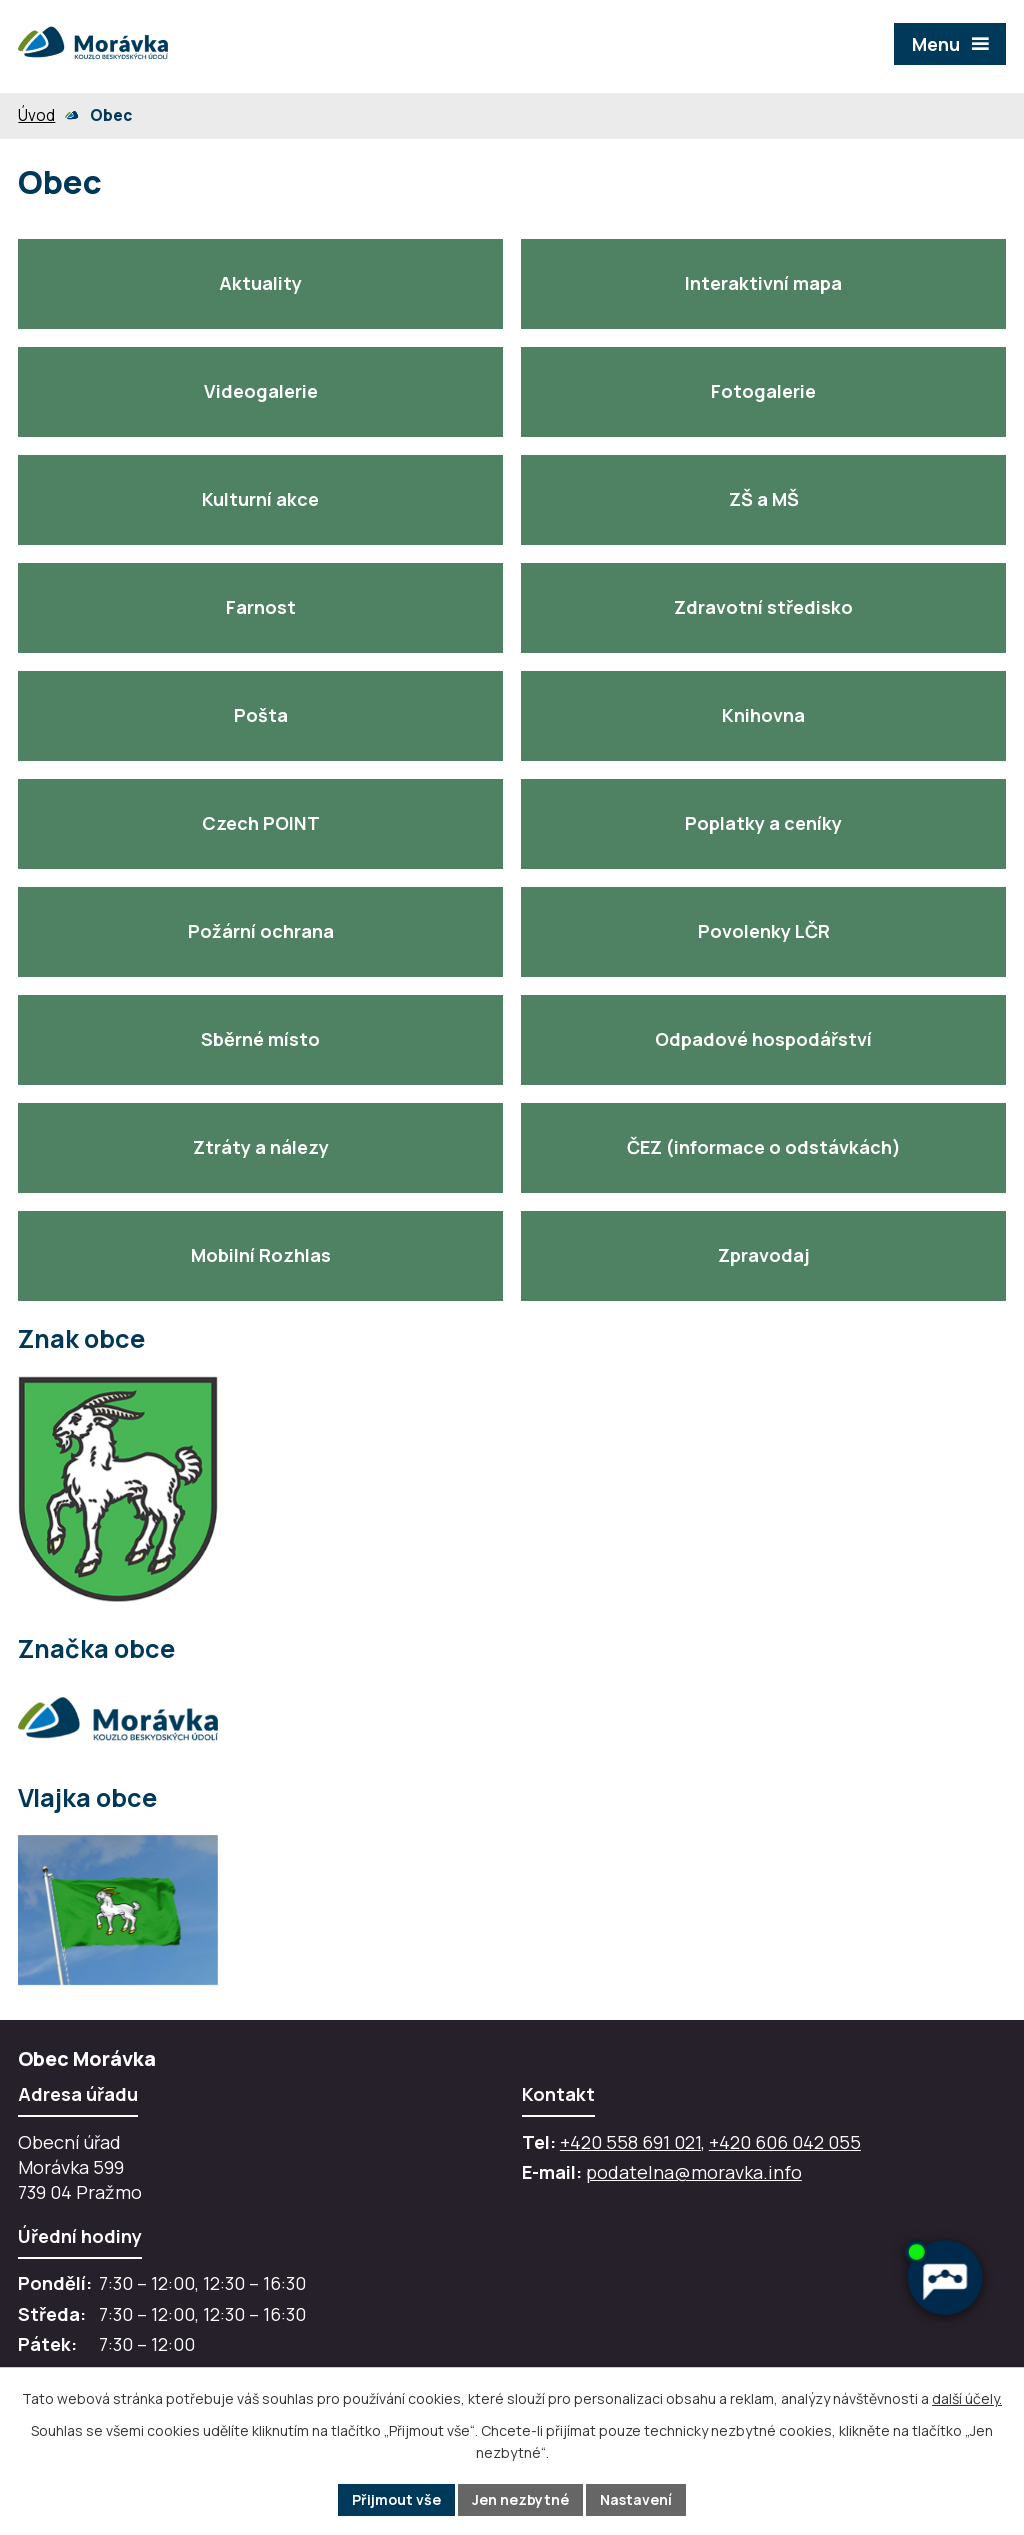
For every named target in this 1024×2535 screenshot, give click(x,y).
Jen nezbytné (520, 2499)
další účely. (967, 2398)
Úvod (36, 115)
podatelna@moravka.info (694, 2172)
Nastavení (636, 2499)
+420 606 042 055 (785, 2142)
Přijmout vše (396, 2499)
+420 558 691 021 (630, 2142)
